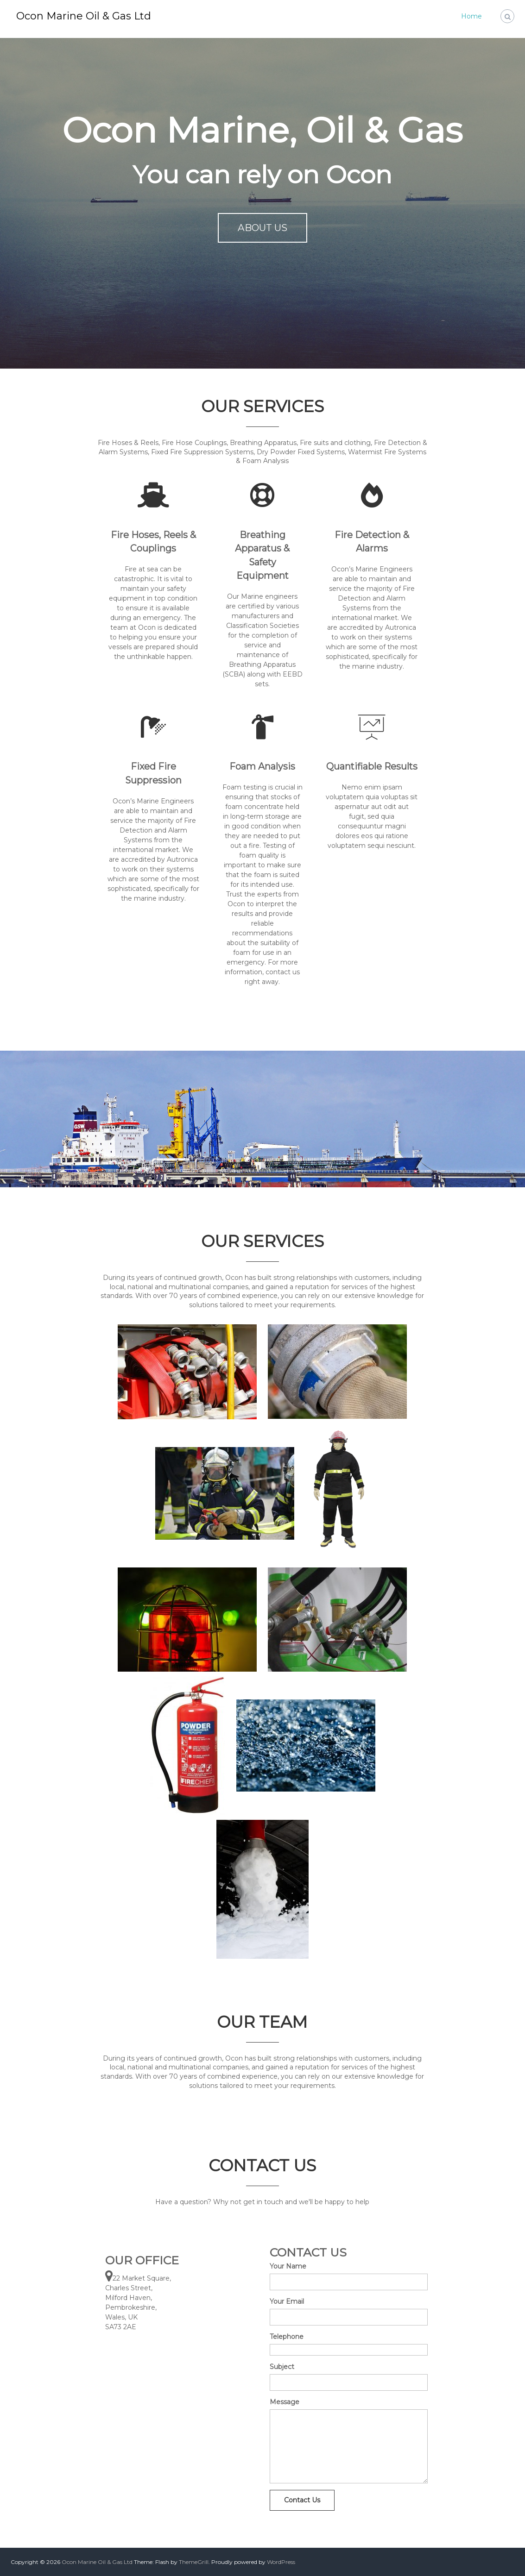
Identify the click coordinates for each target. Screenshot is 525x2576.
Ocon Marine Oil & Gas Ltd (83, 16)
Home (471, 16)
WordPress (281, 2561)
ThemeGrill (194, 2561)
